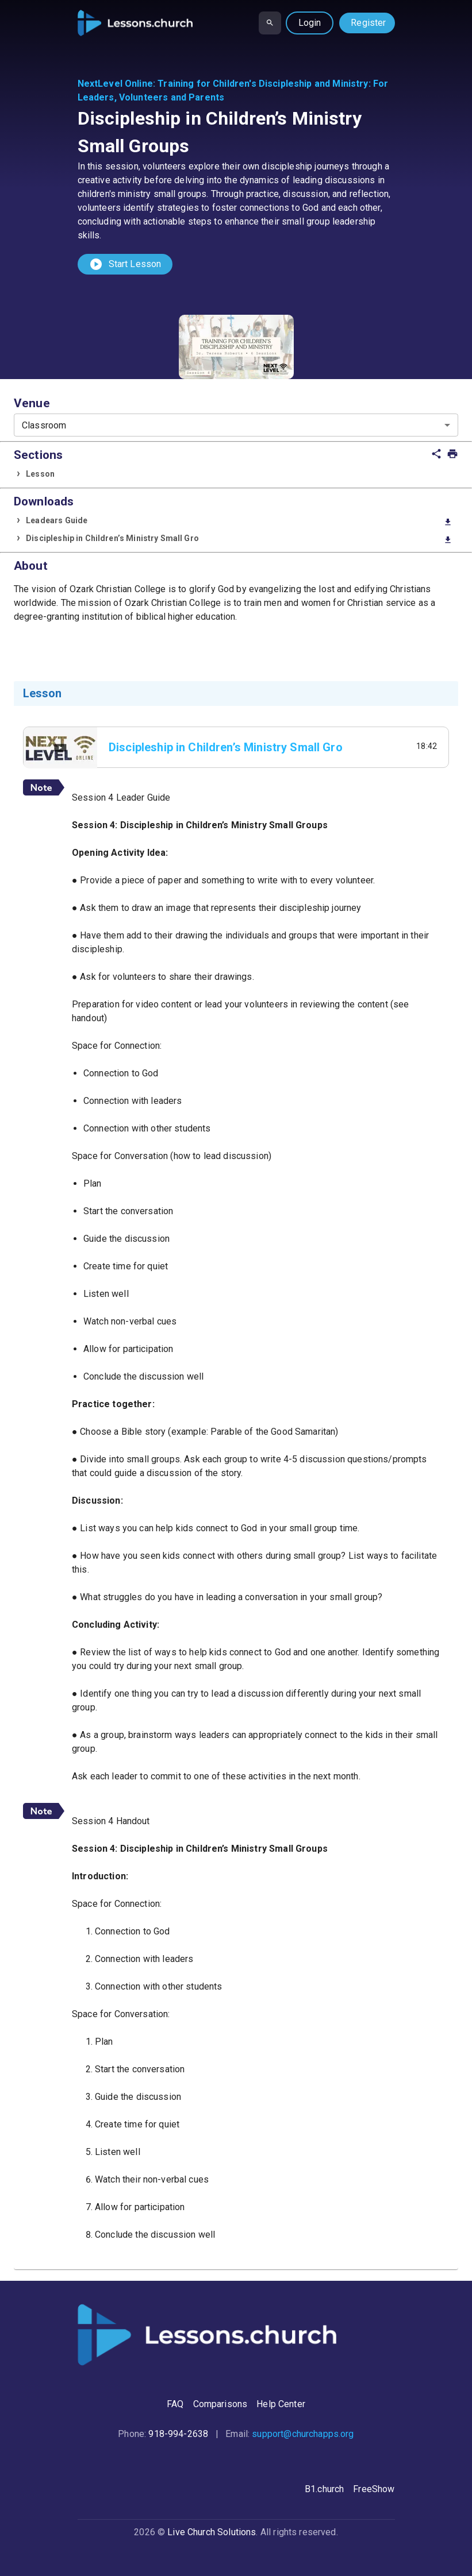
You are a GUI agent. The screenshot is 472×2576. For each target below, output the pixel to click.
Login (309, 22)
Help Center (280, 2404)
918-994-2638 (178, 2433)
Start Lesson (125, 264)
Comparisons (220, 2404)
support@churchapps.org (303, 2433)
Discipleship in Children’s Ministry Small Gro (239, 539)
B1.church (324, 2489)
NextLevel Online (115, 83)
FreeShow (373, 2489)
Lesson (40, 473)
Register (368, 22)
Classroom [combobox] (44, 425)
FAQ (175, 2404)
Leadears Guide (239, 521)
